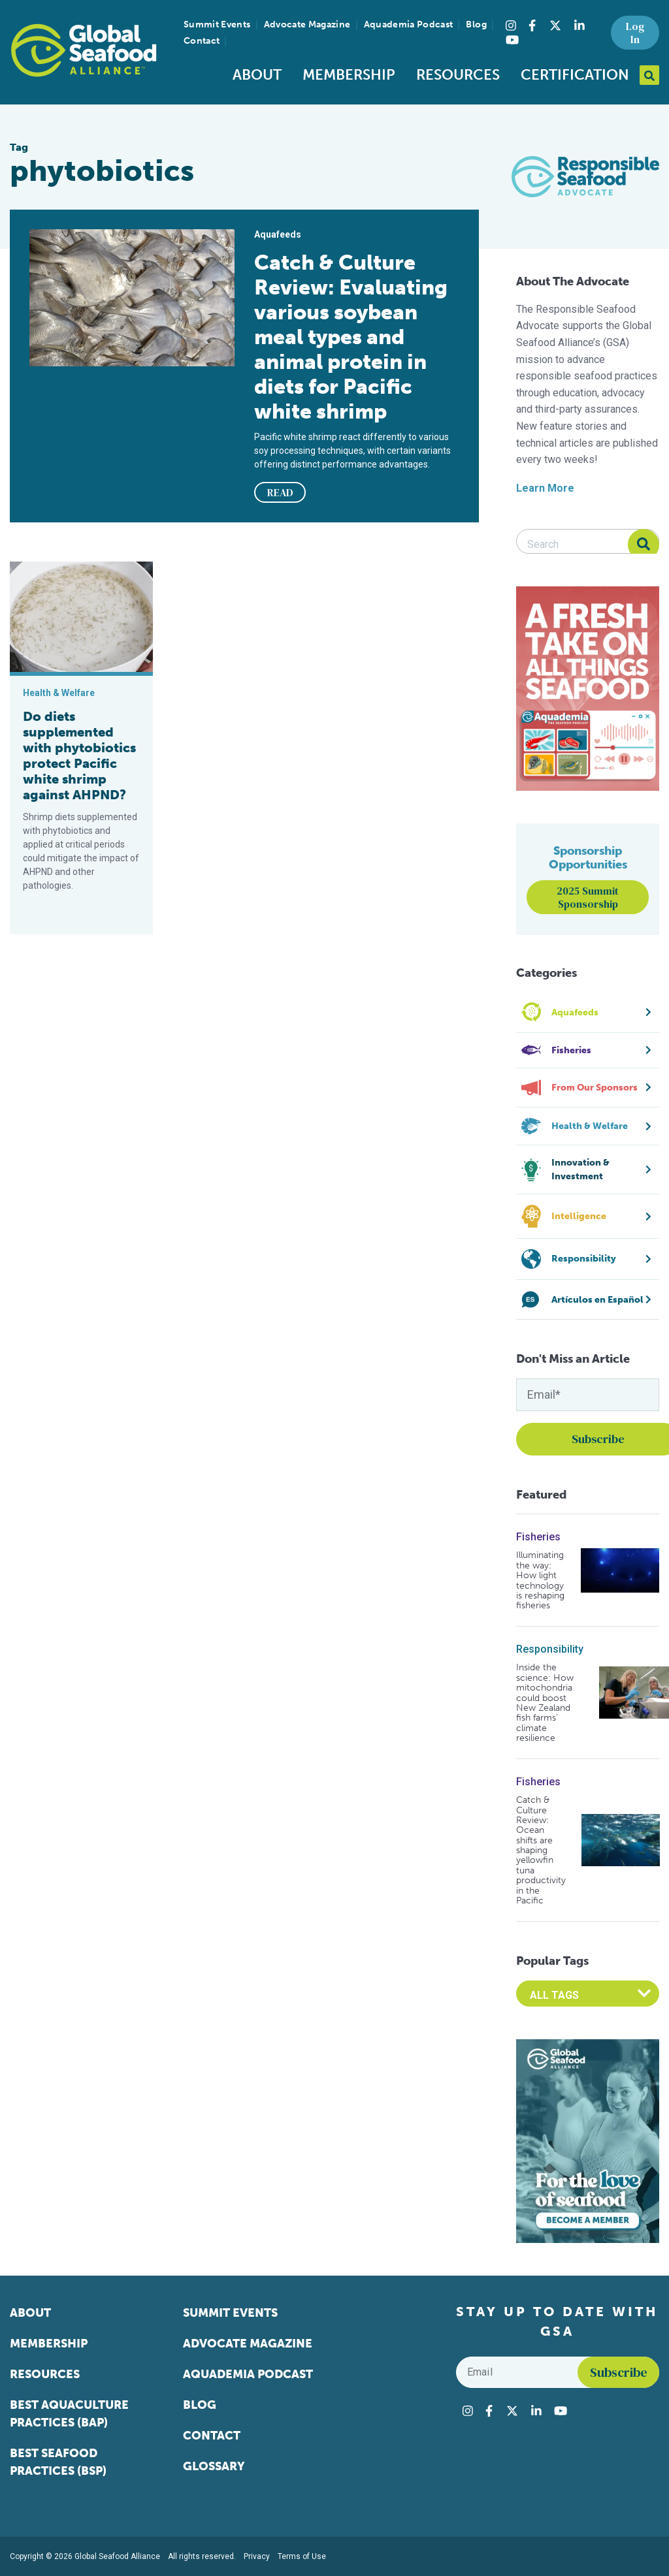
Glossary (214, 2466)
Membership (348, 75)
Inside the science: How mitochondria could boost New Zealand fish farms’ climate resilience (545, 1702)
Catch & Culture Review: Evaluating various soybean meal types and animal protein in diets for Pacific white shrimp (351, 337)
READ (280, 492)
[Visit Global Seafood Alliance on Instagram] (511, 25)
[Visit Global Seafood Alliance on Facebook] (532, 25)
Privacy (257, 2556)
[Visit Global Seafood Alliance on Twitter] (555, 25)
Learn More (545, 488)
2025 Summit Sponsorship (588, 897)
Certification (575, 75)
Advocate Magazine (307, 24)
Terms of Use (302, 2556)
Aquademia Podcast (408, 24)
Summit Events (217, 24)
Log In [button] (635, 32)
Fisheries (538, 1537)
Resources (458, 75)
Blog (476, 24)
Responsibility (549, 1649)
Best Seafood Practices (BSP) (58, 2462)
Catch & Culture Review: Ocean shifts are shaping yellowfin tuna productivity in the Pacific (541, 1850)
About (257, 75)
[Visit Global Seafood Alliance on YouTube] (512, 40)
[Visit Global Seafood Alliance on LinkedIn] (579, 25)
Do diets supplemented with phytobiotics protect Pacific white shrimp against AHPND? (79, 755)
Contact (202, 40)
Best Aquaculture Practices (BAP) (69, 2414)
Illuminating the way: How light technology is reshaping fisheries (540, 1580)
